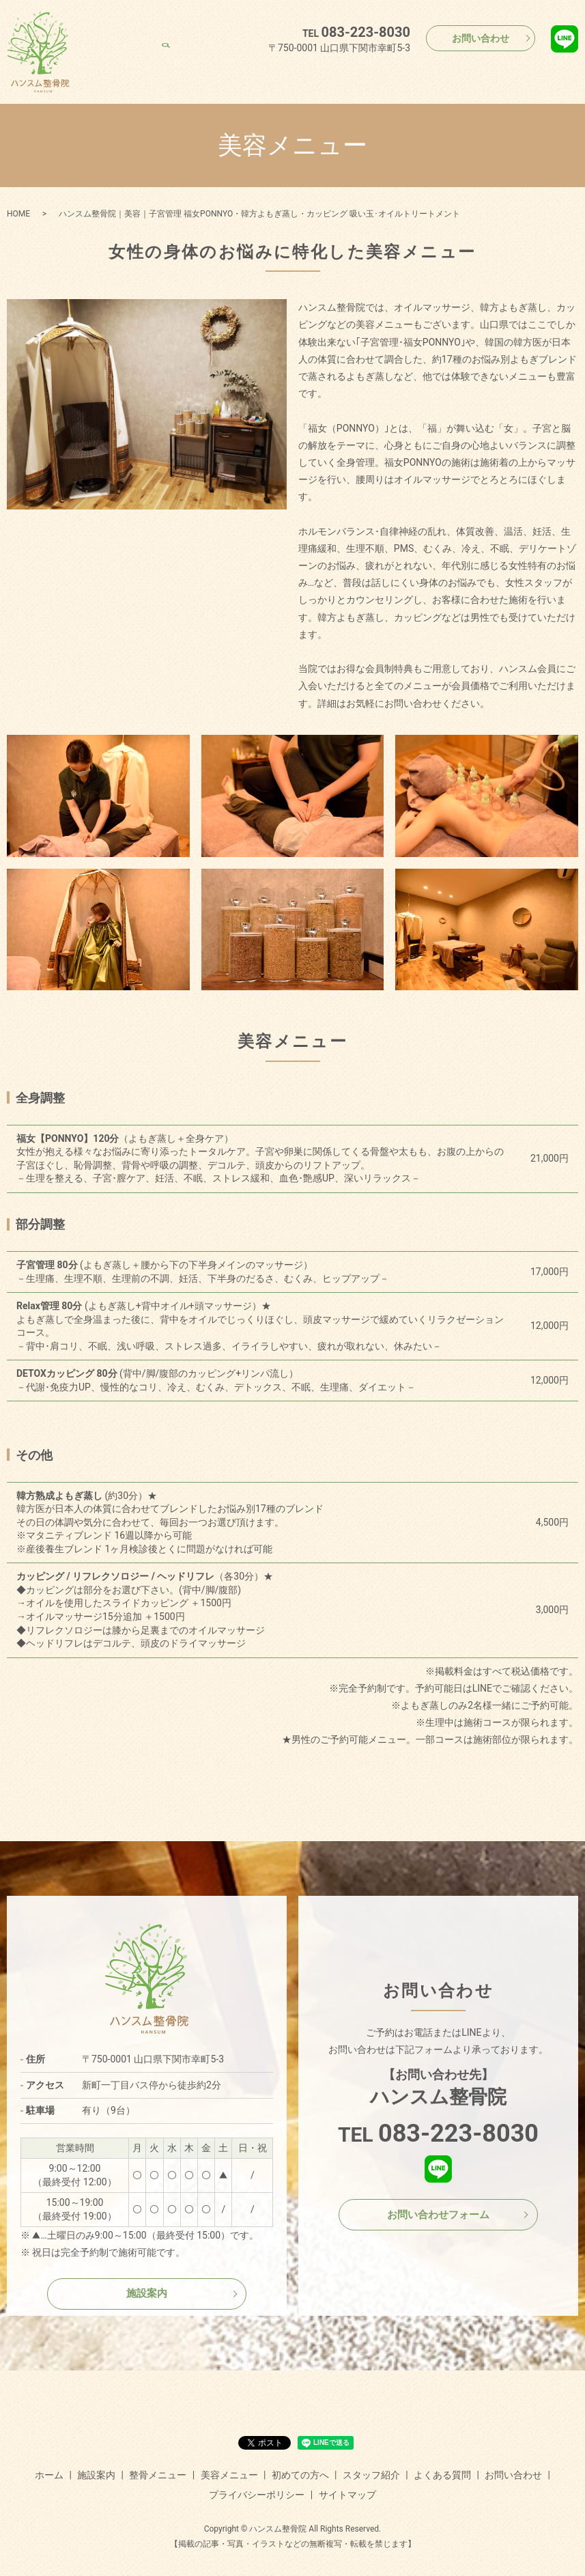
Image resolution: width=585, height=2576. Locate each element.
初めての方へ (390, 73)
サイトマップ (347, 2494)
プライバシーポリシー (256, 2494)
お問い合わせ (480, 38)
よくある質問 (524, 73)
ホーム (156, 73)
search (568, 74)
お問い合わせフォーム (438, 2214)
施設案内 (199, 73)
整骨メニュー (256, 73)
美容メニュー (323, 73)
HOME (18, 214)
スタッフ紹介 (457, 73)
